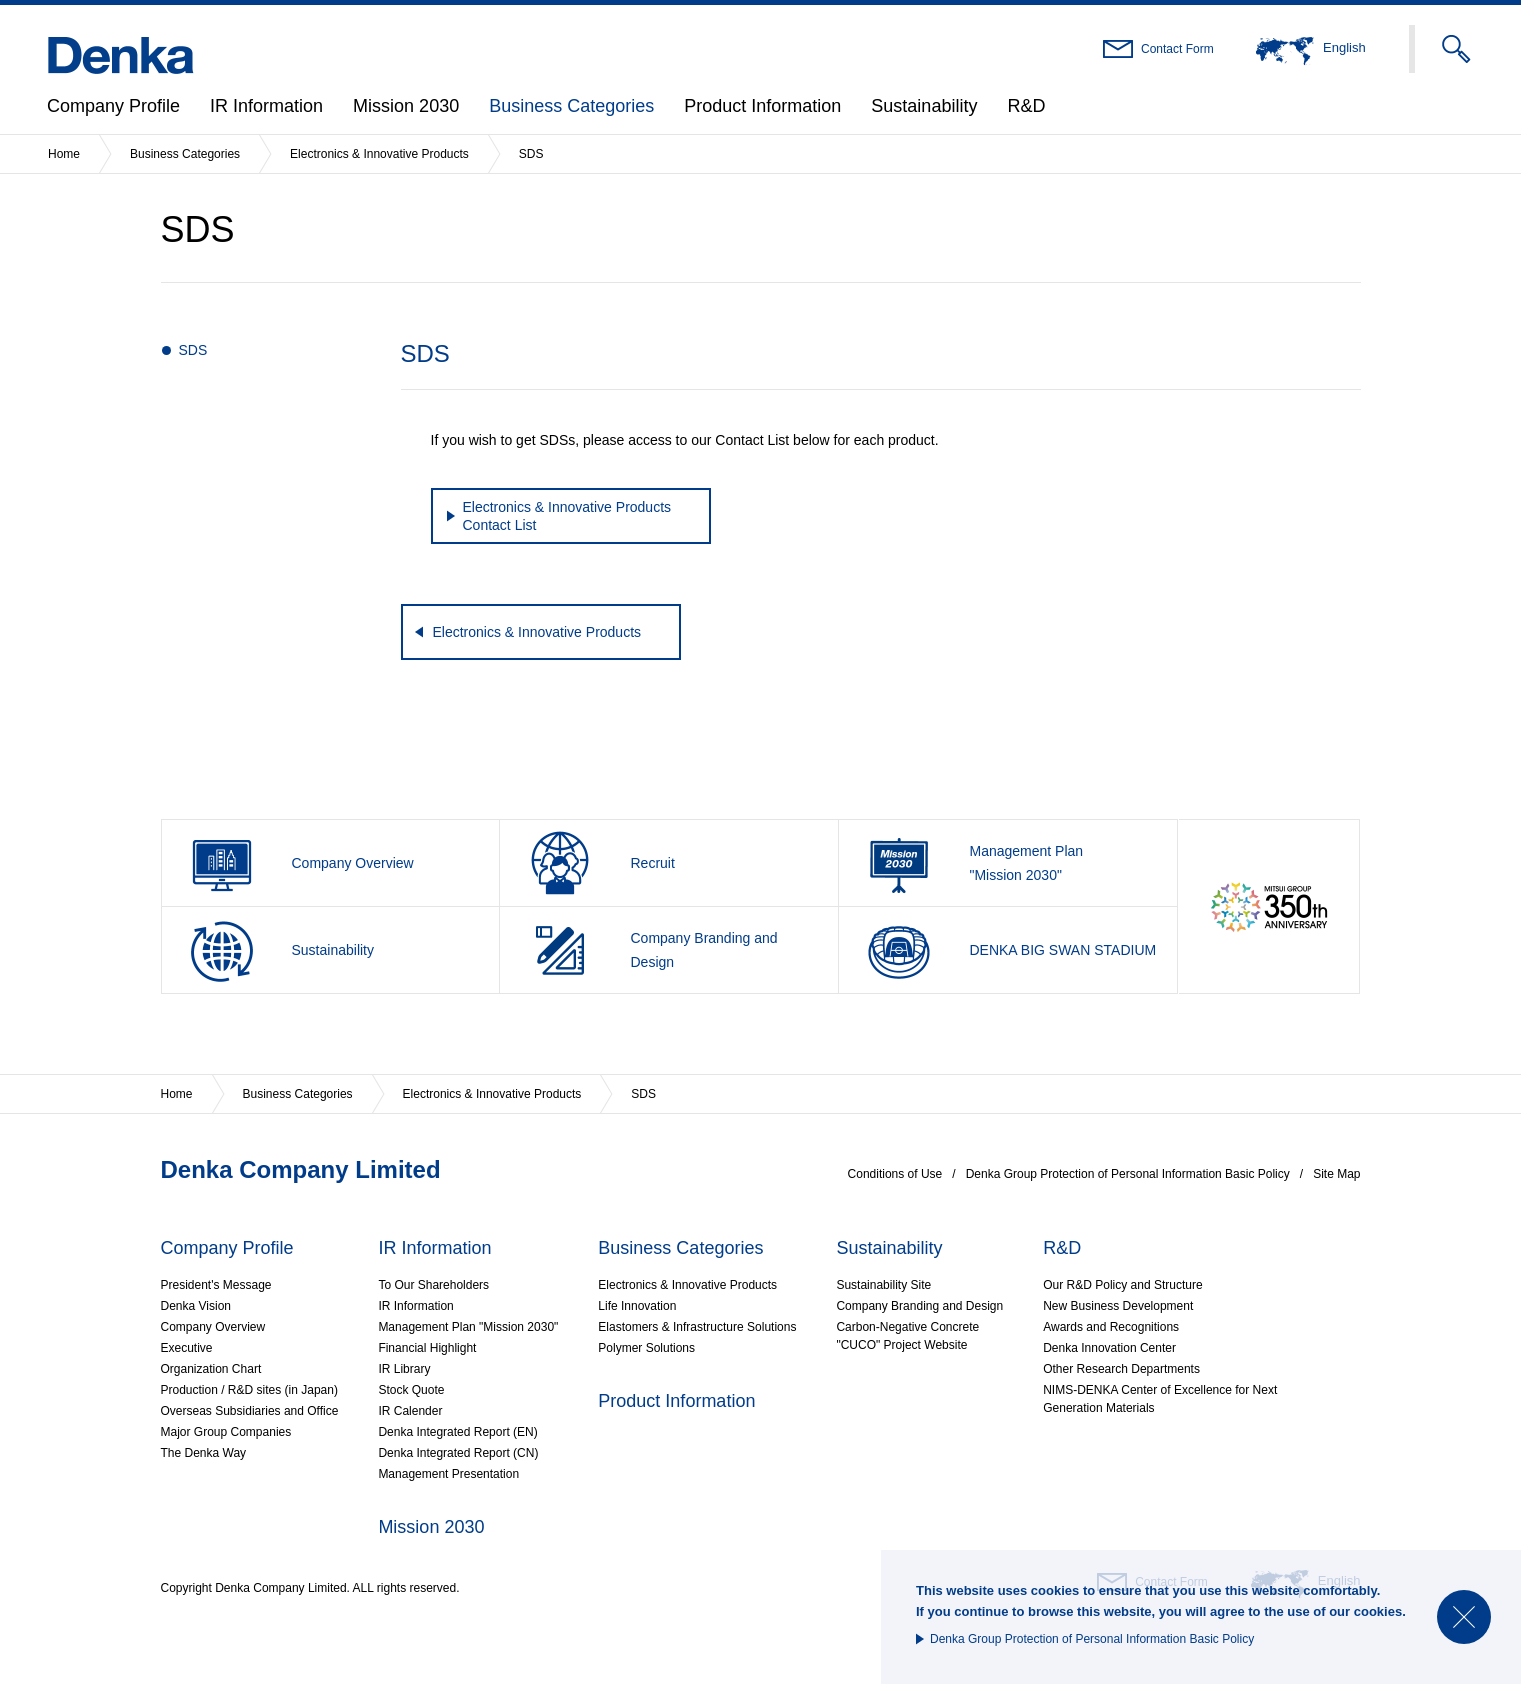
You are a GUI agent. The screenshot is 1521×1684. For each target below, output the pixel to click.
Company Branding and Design (919, 1306)
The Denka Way (204, 1453)
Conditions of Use (895, 1174)
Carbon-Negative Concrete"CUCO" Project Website (907, 1336)
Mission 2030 (406, 106)
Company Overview (213, 1327)
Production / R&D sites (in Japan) (249, 1390)
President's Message (216, 1285)
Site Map (1336, 1174)
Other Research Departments (1121, 1369)
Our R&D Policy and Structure (1122, 1285)
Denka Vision (196, 1306)
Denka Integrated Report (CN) (458, 1453)
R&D (1026, 106)
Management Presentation (448, 1474)
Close (1464, 1617)
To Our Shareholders (433, 1285)
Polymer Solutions (646, 1348)
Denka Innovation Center (1109, 1348)
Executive (187, 1348)
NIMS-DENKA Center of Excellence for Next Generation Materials (1160, 1399)
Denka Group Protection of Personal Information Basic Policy (1092, 1639)
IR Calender (410, 1411)
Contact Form (1177, 49)
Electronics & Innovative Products (379, 154)
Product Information (762, 106)
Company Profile (113, 106)
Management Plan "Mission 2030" (468, 1327)
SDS (193, 350)
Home (64, 154)
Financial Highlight (427, 1348)
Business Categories (571, 106)
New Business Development (1118, 1306)
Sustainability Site (883, 1285)
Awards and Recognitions (1111, 1327)
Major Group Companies (226, 1432)
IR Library (404, 1369)
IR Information (266, 106)
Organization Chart (211, 1369)
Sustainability (924, 106)
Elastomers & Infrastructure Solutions (697, 1327)
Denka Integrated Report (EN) (457, 1432)
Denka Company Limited (301, 1169)
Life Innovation (637, 1306)
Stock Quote (411, 1390)
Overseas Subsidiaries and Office (250, 1411)
